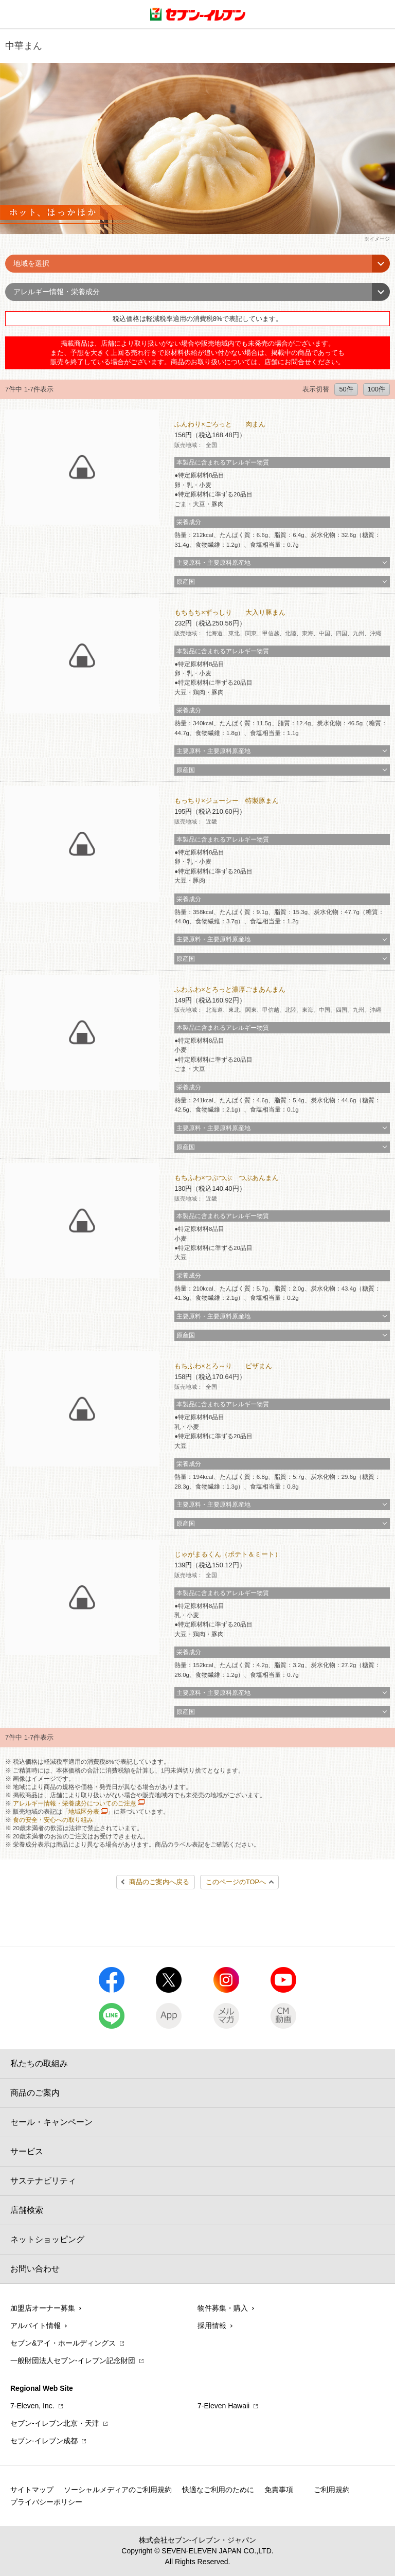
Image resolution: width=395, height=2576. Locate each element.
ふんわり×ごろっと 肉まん (219, 424)
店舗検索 (26, 2210)
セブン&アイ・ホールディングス (63, 2343)
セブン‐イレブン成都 (44, 2441)
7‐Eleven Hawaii (223, 2406)
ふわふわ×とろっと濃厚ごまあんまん (229, 989)
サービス (26, 2151)
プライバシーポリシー (46, 2502)
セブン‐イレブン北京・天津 (54, 2423)
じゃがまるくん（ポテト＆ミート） (227, 1554)
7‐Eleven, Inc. (32, 2406)
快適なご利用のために (218, 2489)
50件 (346, 389)
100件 (376, 389)
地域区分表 (83, 1812)
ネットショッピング (47, 2239)
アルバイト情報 (35, 2325)
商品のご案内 (35, 2092)
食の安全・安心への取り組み (53, 1820)
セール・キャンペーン (51, 2122)
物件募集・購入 (223, 2308)
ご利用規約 (332, 2489)
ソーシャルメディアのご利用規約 (118, 2489)
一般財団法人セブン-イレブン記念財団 (72, 2360)
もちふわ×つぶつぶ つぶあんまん (226, 1178)
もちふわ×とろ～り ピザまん (223, 1366)
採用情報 (212, 2325)
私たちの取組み (39, 2063)
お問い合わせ (35, 2268)
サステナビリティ (43, 2180)
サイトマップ (31, 2489)
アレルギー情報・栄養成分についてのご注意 (74, 1803)
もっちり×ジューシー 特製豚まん (226, 800)
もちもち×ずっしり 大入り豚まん (229, 612)
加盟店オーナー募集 (42, 2308)
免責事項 (278, 2489)
